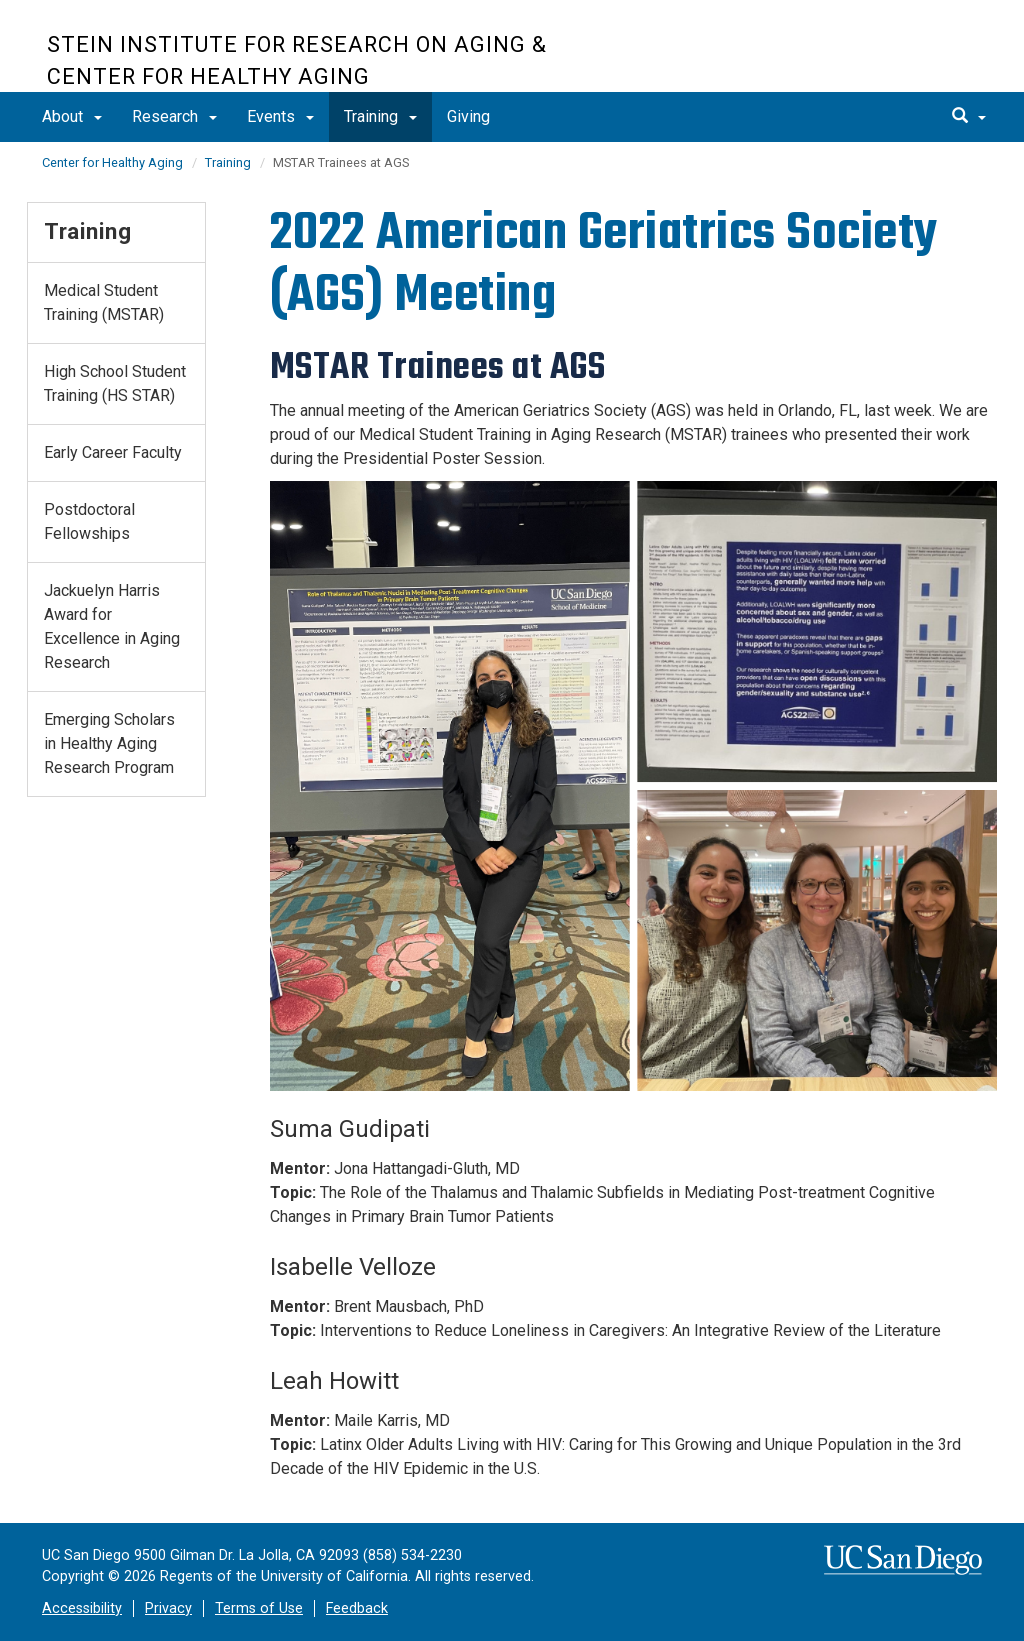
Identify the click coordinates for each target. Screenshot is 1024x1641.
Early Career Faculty (113, 452)
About (72, 116)
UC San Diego (862, 56)
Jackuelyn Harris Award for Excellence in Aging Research (112, 626)
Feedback (357, 1608)
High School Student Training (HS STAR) (115, 383)
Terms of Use (259, 1608)
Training (380, 116)
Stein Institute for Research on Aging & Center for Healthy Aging (297, 60)
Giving (468, 116)
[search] (969, 117)
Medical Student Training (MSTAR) (104, 302)
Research (174, 116)
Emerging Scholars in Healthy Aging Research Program (109, 743)
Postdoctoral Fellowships (89, 521)
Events (280, 116)
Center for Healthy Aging (112, 162)
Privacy (168, 1608)
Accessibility (82, 1608)
